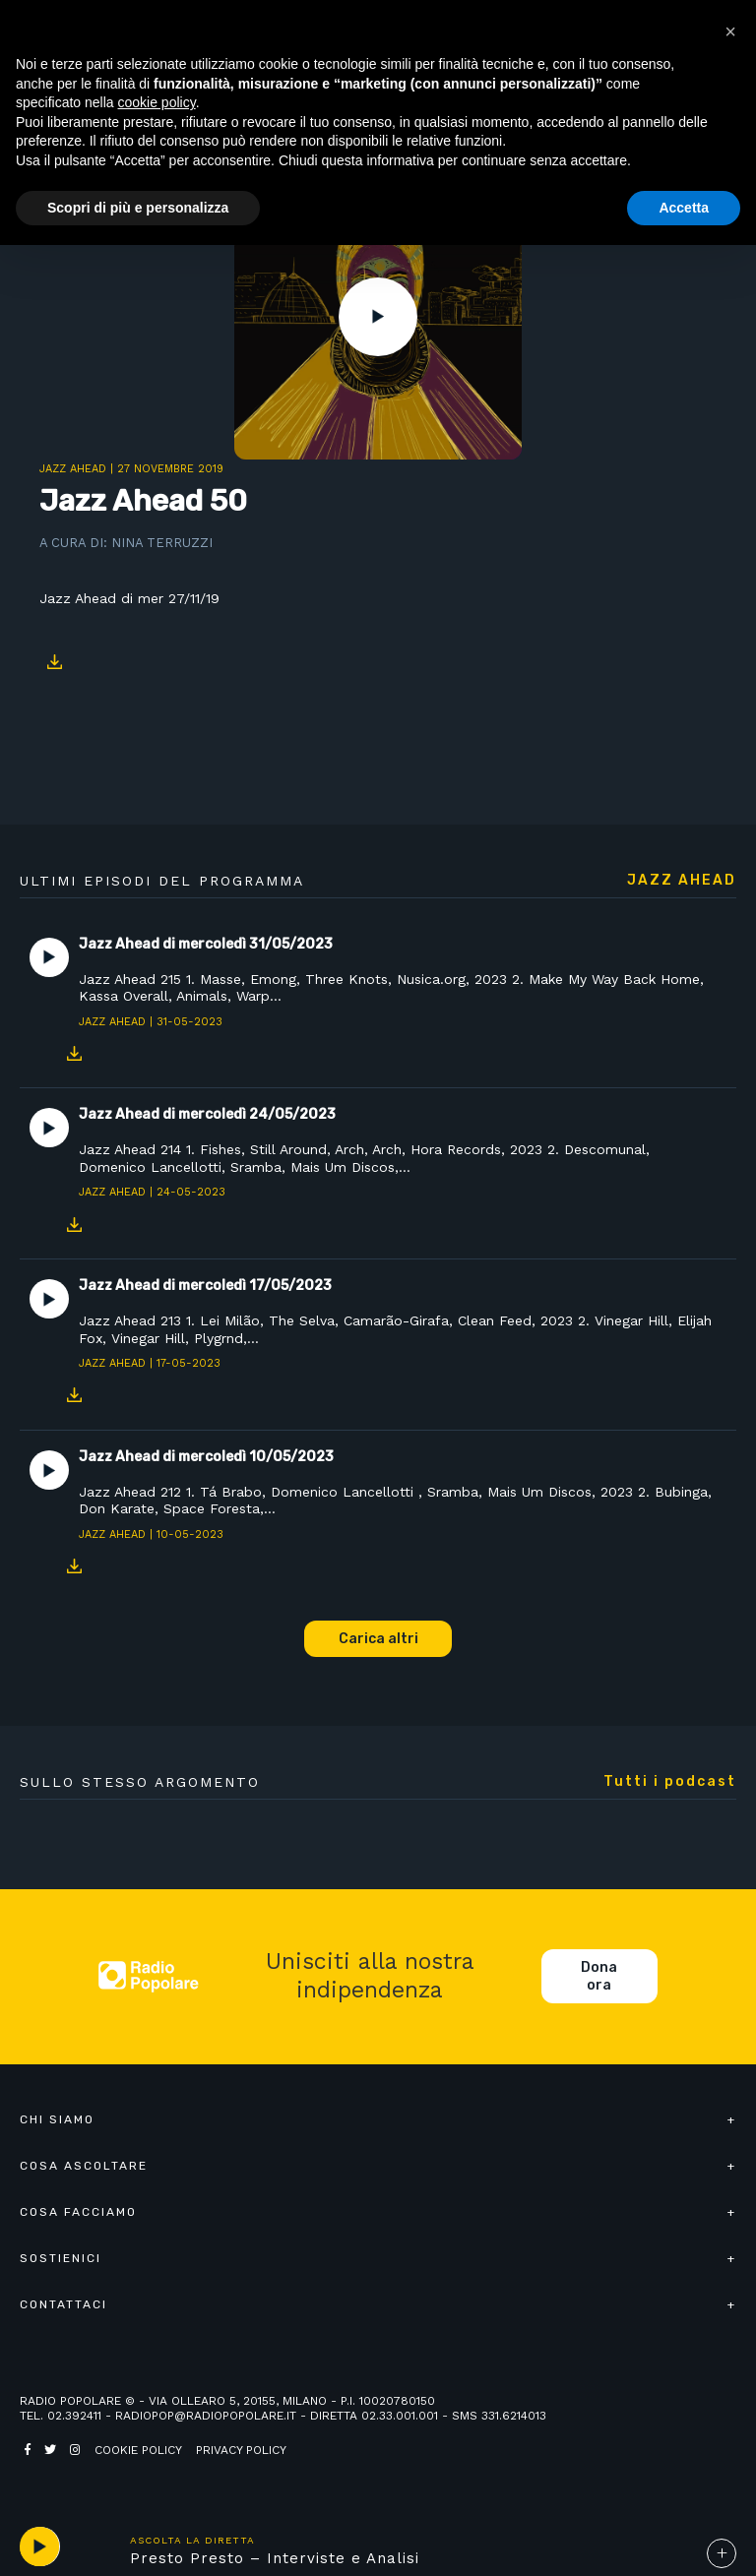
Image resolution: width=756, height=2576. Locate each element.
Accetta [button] (684, 207)
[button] (730, 31)
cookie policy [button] (157, 102)
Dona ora (599, 1976)
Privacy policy (241, 2450)
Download (54, 662)
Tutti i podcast (669, 1782)
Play (378, 316)
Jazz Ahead (72, 468)
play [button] (39, 2546)
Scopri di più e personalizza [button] (137, 207)
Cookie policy (138, 2450)
